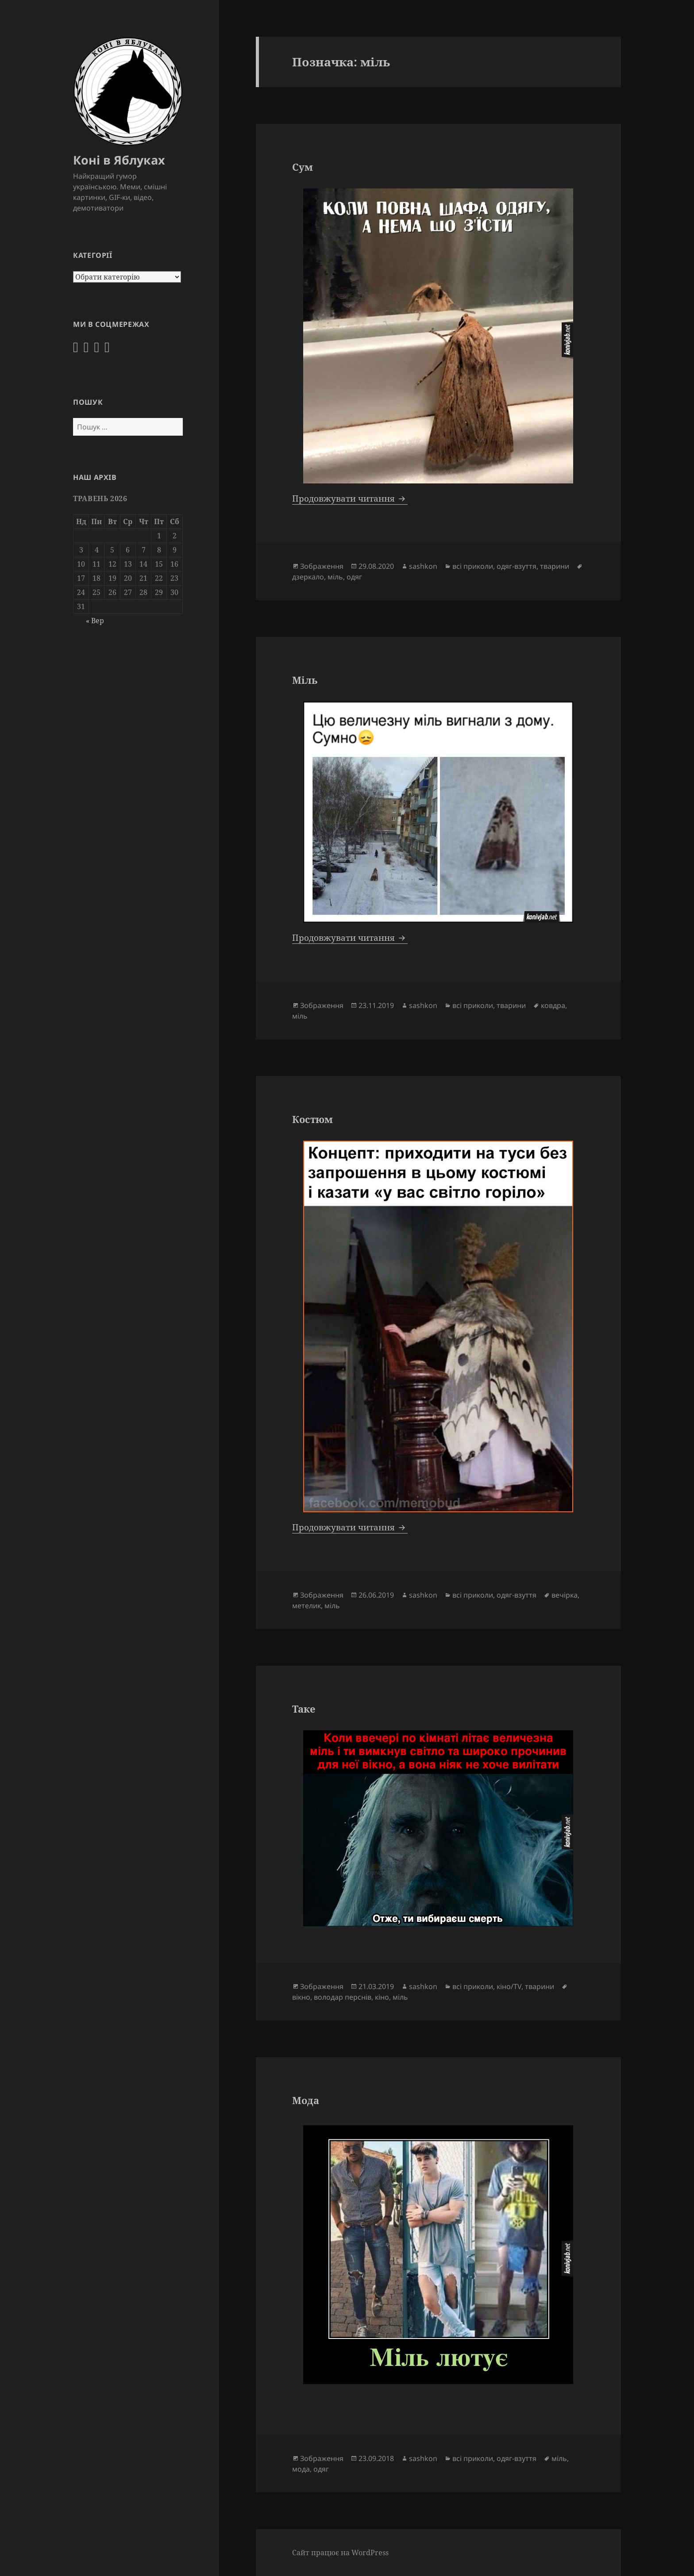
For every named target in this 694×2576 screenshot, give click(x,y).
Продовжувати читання (350, 498)
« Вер (95, 620)
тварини (554, 566)
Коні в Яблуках (119, 160)
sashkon (423, 566)
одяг (354, 577)
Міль (304, 679)
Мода (305, 2100)
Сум (302, 166)
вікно (301, 1997)
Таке (304, 1708)
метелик (306, 1605)
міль (335, 577)
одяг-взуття (516, 566)
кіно (382, 1997)
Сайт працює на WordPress (340, 2552)
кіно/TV (509, 1986)
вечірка (564, 1595)
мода (301, 2469)
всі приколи (472, 566)
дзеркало (308, 577)
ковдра (553, 1005)
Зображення (321, 566)
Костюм (312, 1119)
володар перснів (342, 1997)
